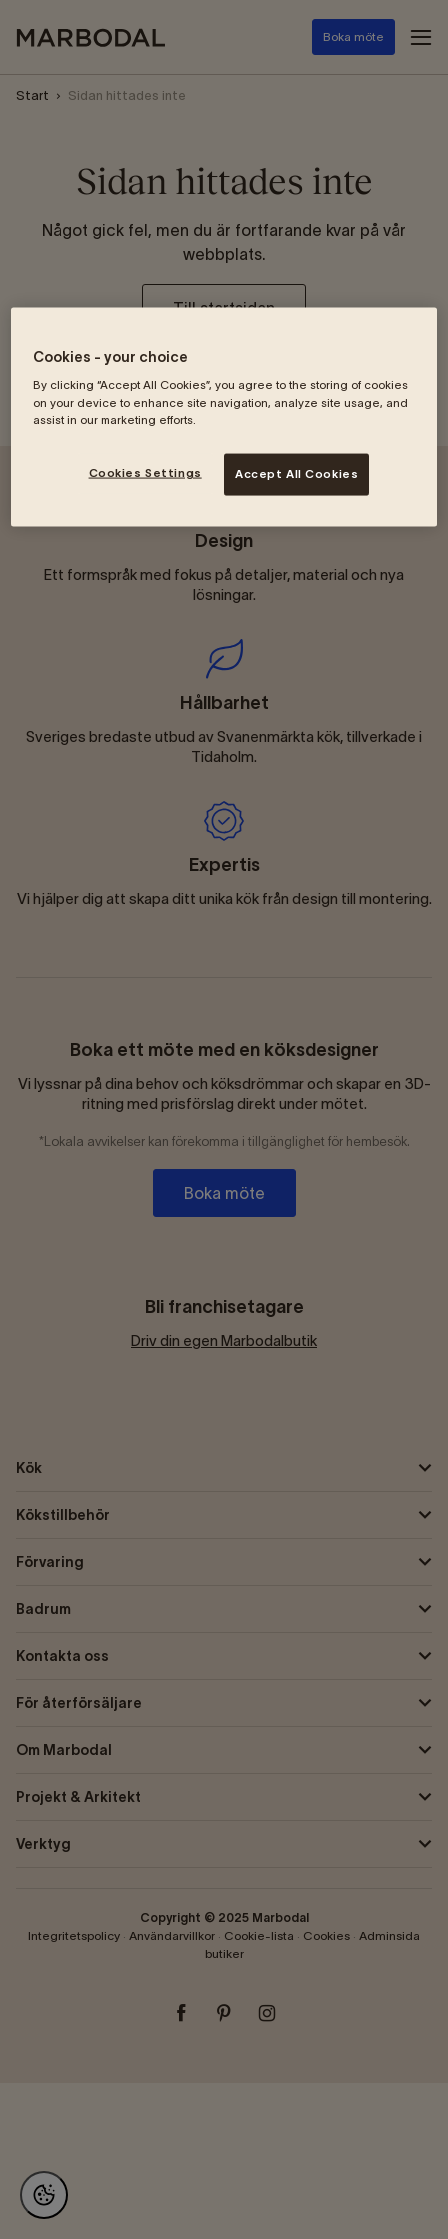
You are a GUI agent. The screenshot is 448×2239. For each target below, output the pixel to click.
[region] (224, 416)
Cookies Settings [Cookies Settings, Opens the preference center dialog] (145, 472)
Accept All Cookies (296, 473)
